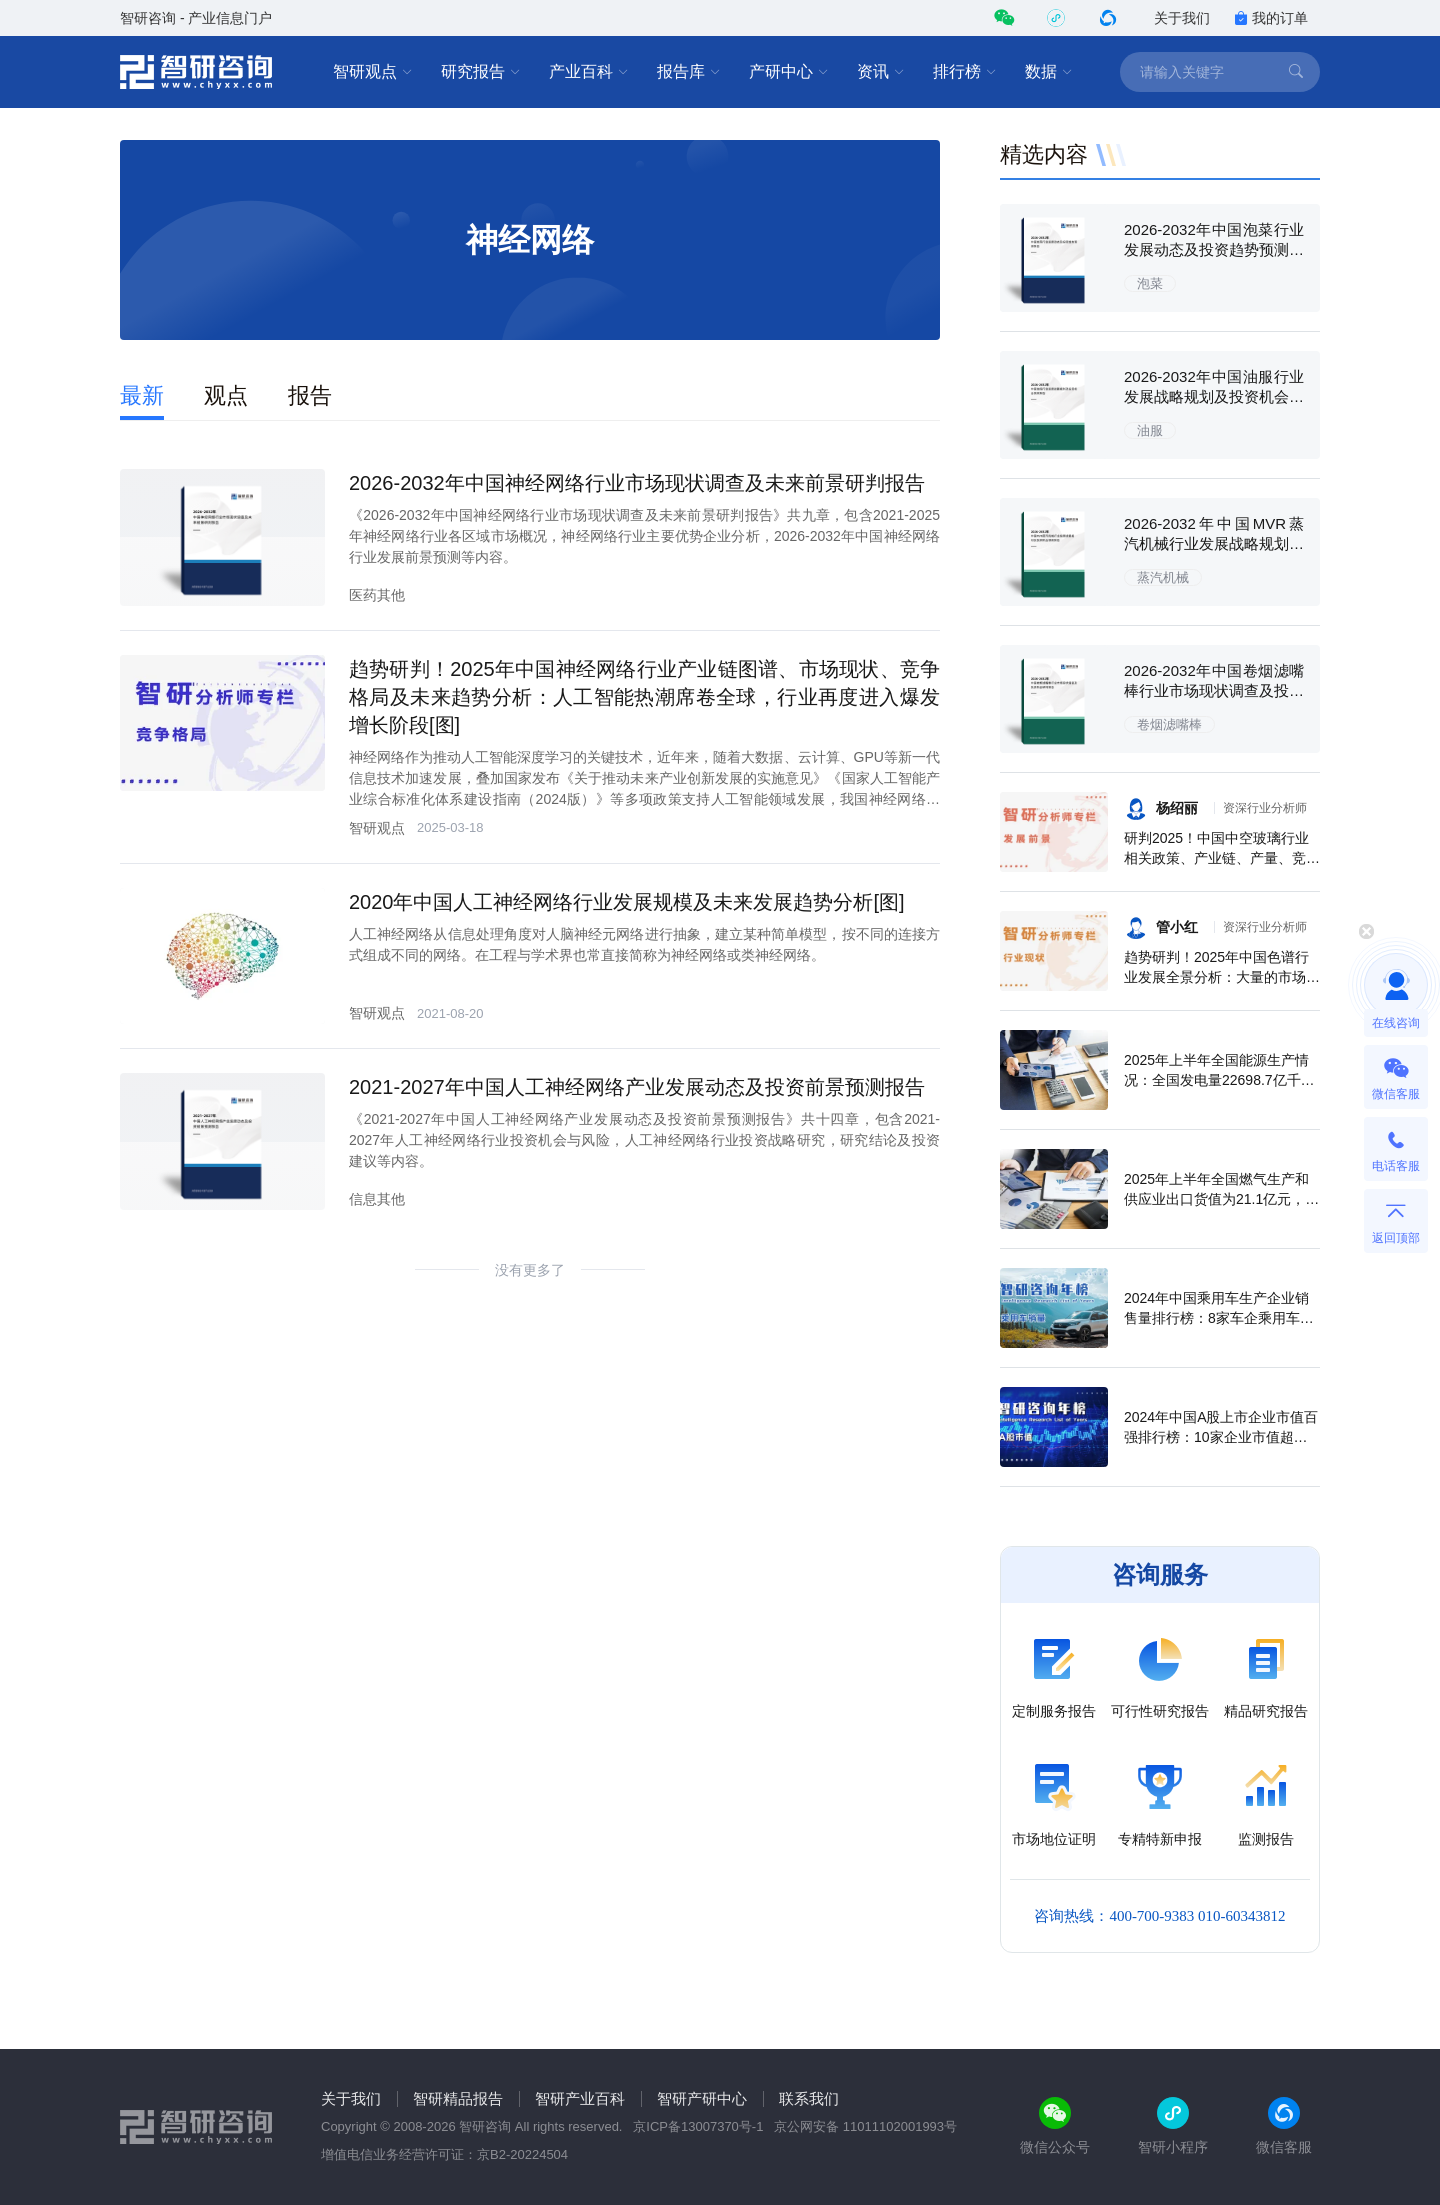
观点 (226, 395)
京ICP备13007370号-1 (698, 2126)
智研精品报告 (458, 2098)
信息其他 (377, 1199)
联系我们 (809, 2098)
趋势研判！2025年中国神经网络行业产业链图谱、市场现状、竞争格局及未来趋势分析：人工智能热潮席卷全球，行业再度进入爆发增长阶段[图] (644, 697)
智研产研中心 (702, 2098)
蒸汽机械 (1163, 577)
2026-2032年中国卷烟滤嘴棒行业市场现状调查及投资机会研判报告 (1214, 690)
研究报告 (481, 72)
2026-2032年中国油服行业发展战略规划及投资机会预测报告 (1214, 396)
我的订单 (1271, 18)
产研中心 (789, 72)
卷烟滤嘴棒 (1169, 724)
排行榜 (965, 72)
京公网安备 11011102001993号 (865, 2126)
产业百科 (589, 72)
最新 (142, 395)
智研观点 (373, 72)
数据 (1049, 72)
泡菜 (1150, 283)
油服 (1150, 430)
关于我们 (1182, 18)
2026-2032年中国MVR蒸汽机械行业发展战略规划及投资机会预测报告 (1214, 543)
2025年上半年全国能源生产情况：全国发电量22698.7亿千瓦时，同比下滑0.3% (1219, 1080)
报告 (310, 395)
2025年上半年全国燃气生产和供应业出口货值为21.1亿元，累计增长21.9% (1221, 1199)
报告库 (689, 72)
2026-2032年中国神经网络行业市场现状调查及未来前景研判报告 (637, 483)
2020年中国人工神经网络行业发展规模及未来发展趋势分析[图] (627, 902)
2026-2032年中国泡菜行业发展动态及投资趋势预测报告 (1214, 249)
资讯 (881, 72)
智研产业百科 (580, 2098)
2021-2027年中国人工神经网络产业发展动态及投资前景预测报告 (637, 1087)
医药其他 (377, 595)
